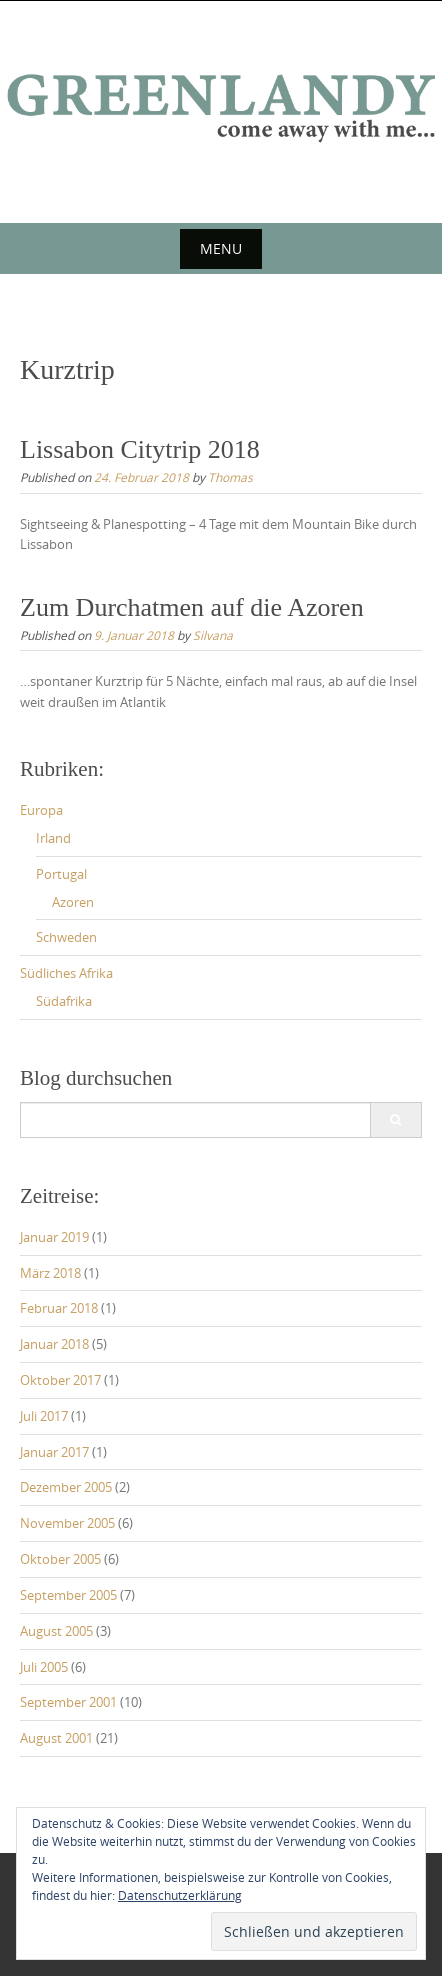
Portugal (61, 874)
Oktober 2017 (60, 1380)
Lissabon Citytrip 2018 (140, 449)
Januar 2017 (54, 1452)
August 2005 (56, 1631)
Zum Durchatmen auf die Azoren (192, 607)
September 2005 (68, 1595)
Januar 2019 (54, 1237)
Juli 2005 (44, 1667)
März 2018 (50, 1273)
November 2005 (67, 1523)
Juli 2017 (44, 1416)
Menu (221, 248)
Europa (41, 810)
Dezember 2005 (66, 1487)
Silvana (213, 635)
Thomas (230, 477)
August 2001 (56, 1738)
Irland (53, 838)
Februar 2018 (59, 1308)
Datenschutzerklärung (180, 1895)
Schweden (66, 937)
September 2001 (68, 1702)
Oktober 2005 (60, 1559)
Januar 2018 (54, 1344)
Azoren (73, 902)
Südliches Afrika (66, 973)
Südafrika (64, 1001)
